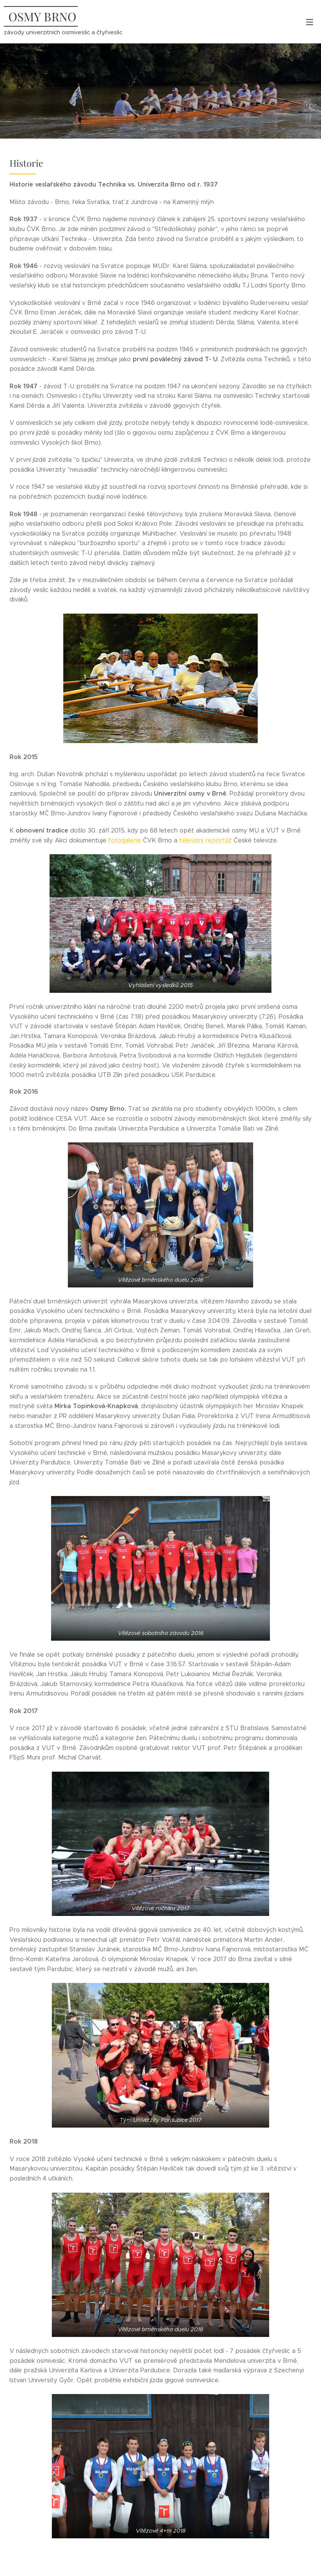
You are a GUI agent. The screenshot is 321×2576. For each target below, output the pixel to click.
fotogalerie (124, 840)
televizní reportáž (205, 840)
